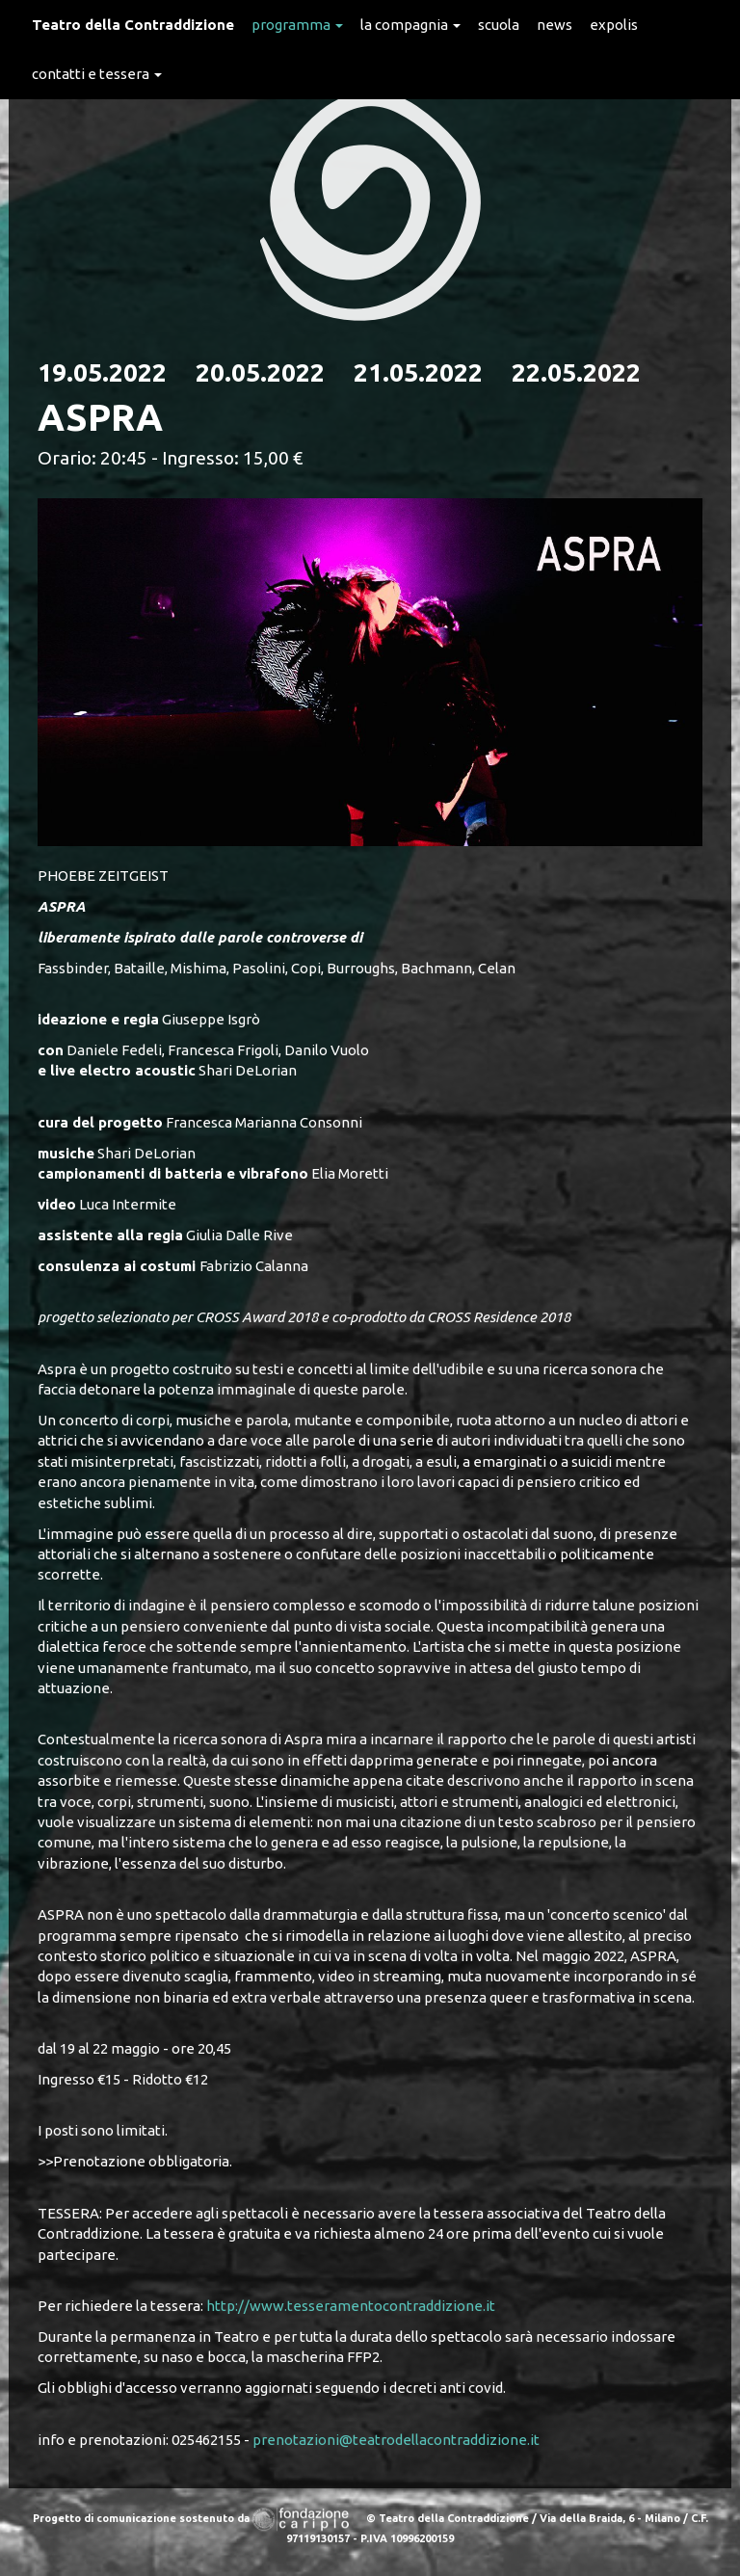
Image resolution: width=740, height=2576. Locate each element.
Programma (297, 24)
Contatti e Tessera (97, 74)
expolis (614, 24)
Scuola (498, 24)
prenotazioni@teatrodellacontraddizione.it (396, 2439)
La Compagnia (410, 24)
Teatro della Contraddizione (133, 24)
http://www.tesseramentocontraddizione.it (350, 2305)
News (554, 24)
